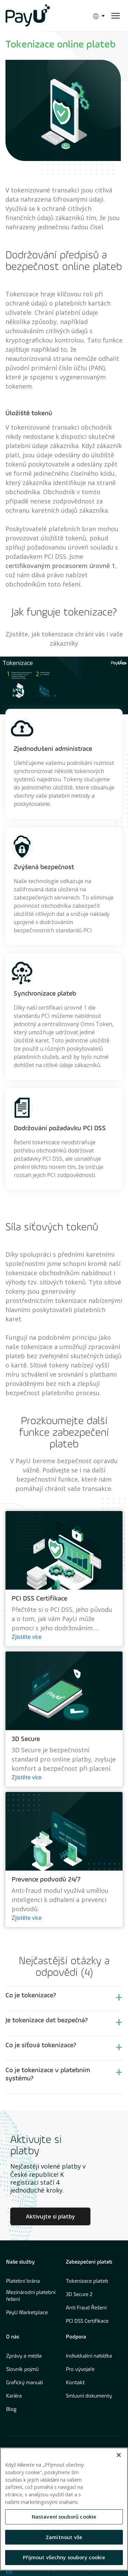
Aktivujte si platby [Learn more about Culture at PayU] (50, 2216)
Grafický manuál (24, 2383)
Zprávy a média (24, 2356)
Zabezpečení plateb (89, 2262)
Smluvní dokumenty (89, 2396)
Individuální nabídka (89, 2356)
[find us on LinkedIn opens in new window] (9, 2571)
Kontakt (75, 2383)
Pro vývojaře (80, 2369)
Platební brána (23, 2281)
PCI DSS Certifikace (87, 2321)
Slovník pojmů (22, 2369)
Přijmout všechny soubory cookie (64, 2557)
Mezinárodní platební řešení (30, 2296)
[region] (64, 2509)
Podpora (76, 2337)
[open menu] (115, 15)
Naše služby (20, 2262)
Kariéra (14, 2396)
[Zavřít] (118, 2455)
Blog (11, 2409)
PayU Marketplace (27, 2313)
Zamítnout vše (64, 2537)
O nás (12, 2337)
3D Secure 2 (79, 2294)
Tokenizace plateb (87, 2281)
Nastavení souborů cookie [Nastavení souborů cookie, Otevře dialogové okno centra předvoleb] (64, 2516)
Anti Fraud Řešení (86, 2308)
